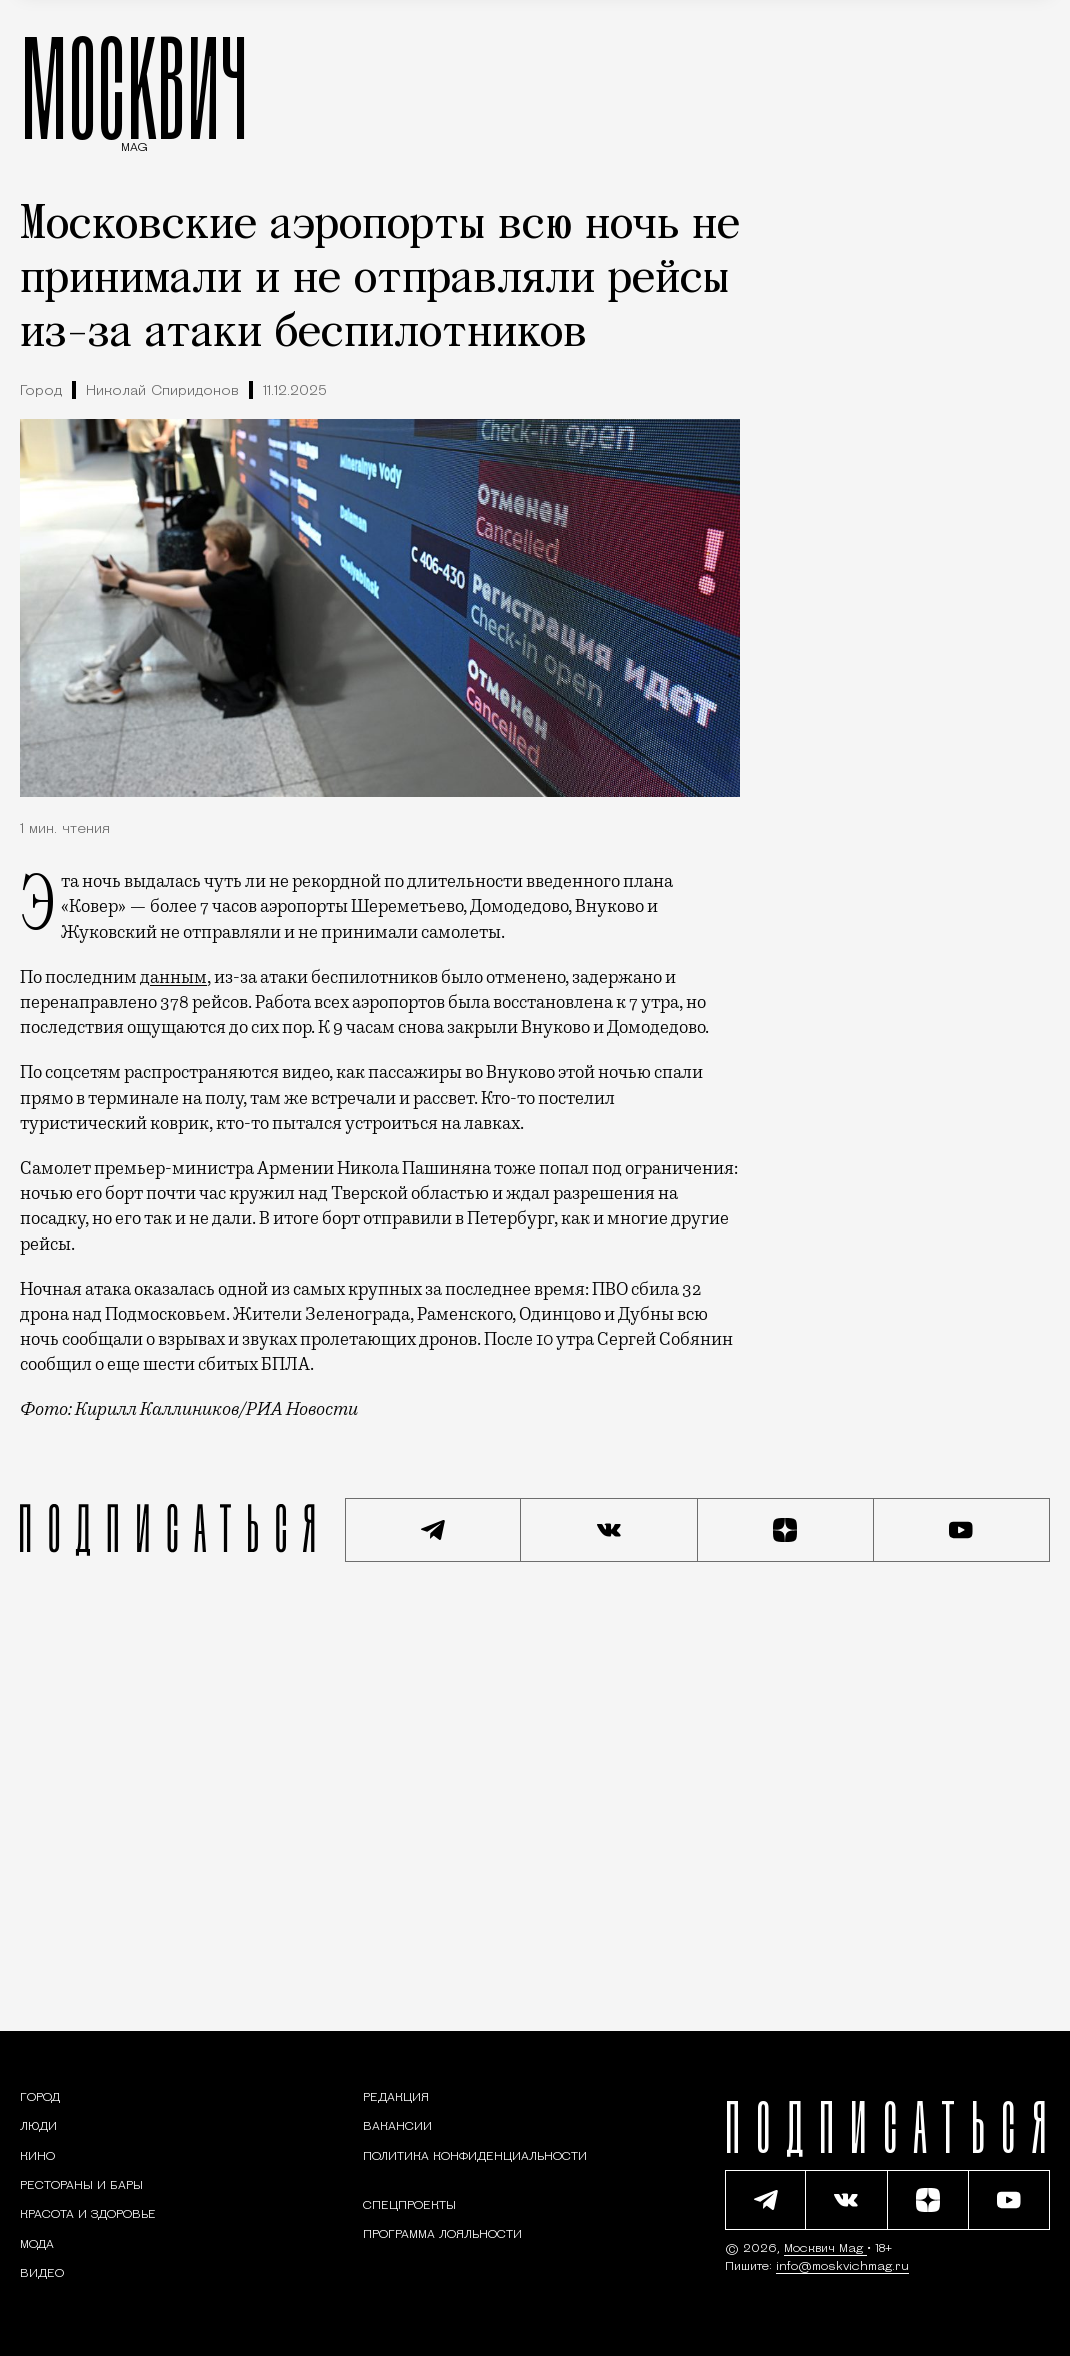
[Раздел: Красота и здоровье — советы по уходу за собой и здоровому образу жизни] (88, 2215)
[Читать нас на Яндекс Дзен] (786, 1530)
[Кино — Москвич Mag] (37, 2157)
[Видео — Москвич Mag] (42, 2274)
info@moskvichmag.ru (842, 2267)
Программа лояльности (442, 2235)
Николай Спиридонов (162, 391)
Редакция (396, 2098)
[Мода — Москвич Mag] (37, 2245)
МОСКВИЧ (134, 87)
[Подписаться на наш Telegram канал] (433, 1530)
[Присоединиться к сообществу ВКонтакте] (609, 1530)
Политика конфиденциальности (475, 2157)
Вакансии (397, 2127)
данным (173, 977)
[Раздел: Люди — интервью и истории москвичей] (38, 2127)
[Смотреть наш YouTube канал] (962, 1530)
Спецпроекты (409, 2206)
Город (41, 391)
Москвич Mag (825, 2249)
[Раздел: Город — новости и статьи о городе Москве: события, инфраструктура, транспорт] (40, 2098)
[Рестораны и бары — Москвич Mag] (81, 2186)
